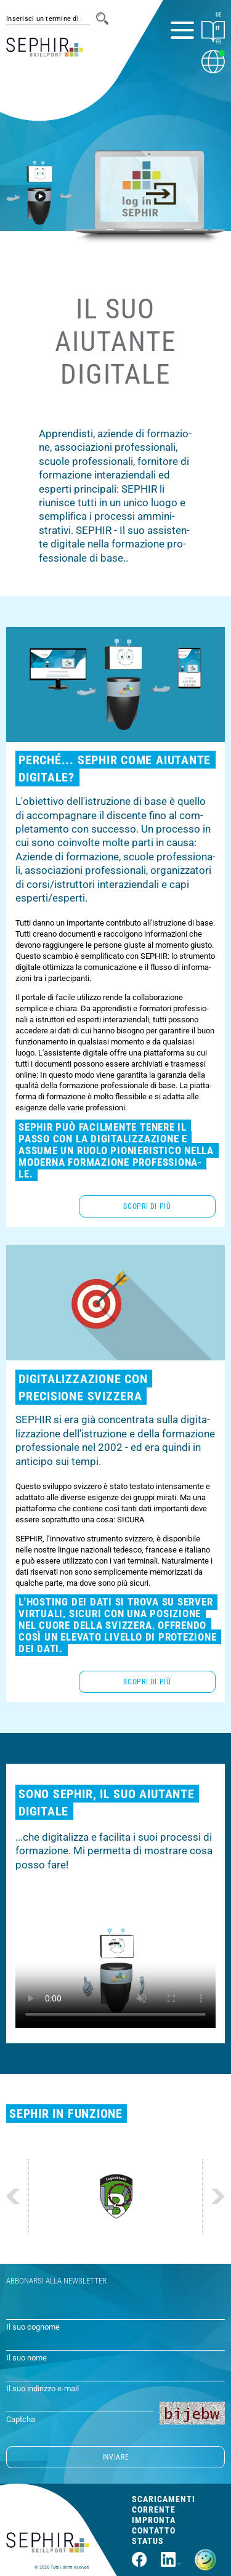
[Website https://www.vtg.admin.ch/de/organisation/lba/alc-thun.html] (115, 2196)
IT (218, 28)
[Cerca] (102, 18)
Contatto (154, 2530)
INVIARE (115, 2457)
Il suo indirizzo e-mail (42, 2388)
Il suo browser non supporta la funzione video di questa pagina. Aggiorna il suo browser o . (115, 1971)
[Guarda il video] (39, 191)
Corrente (154, 2509)
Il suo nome (26, 2357)
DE (218, 15)
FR (218, 42)
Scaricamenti (163, 2499)
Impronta (154, 2520)
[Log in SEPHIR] (148, 190)
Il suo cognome (33, 2327)
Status (148, 2541)
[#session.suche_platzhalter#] (48, 19)
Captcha (20, 2419)
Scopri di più (147, 1206)
